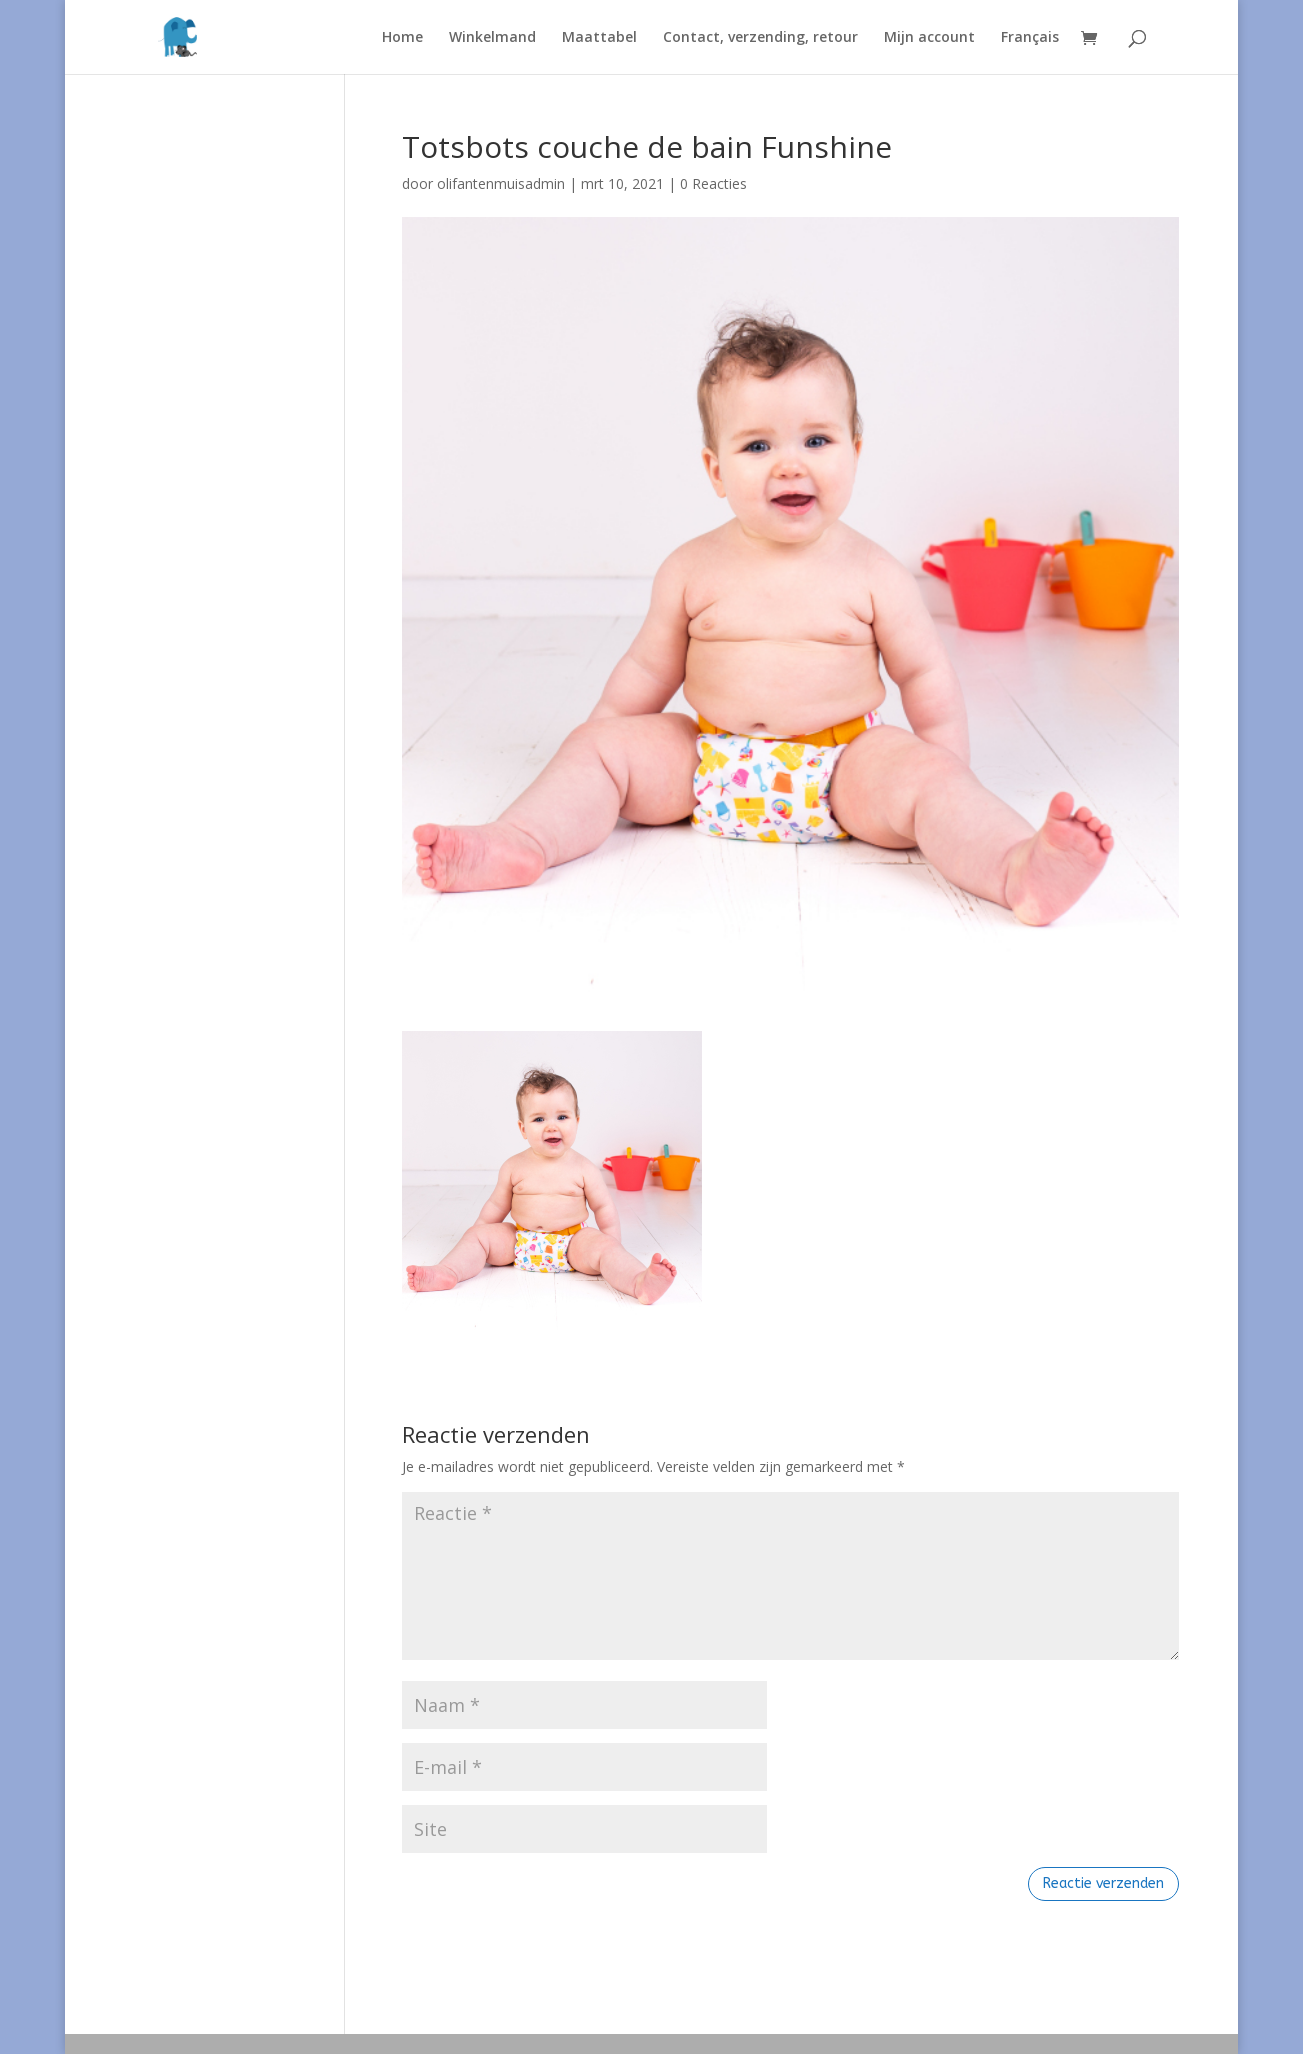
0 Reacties (713, 183)
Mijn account (929, 38)
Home (402, 38)
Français (1030, 38)
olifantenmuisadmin (501, 183)
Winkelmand (492, 38)
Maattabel (599, 38)
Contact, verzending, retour (760, 38)
